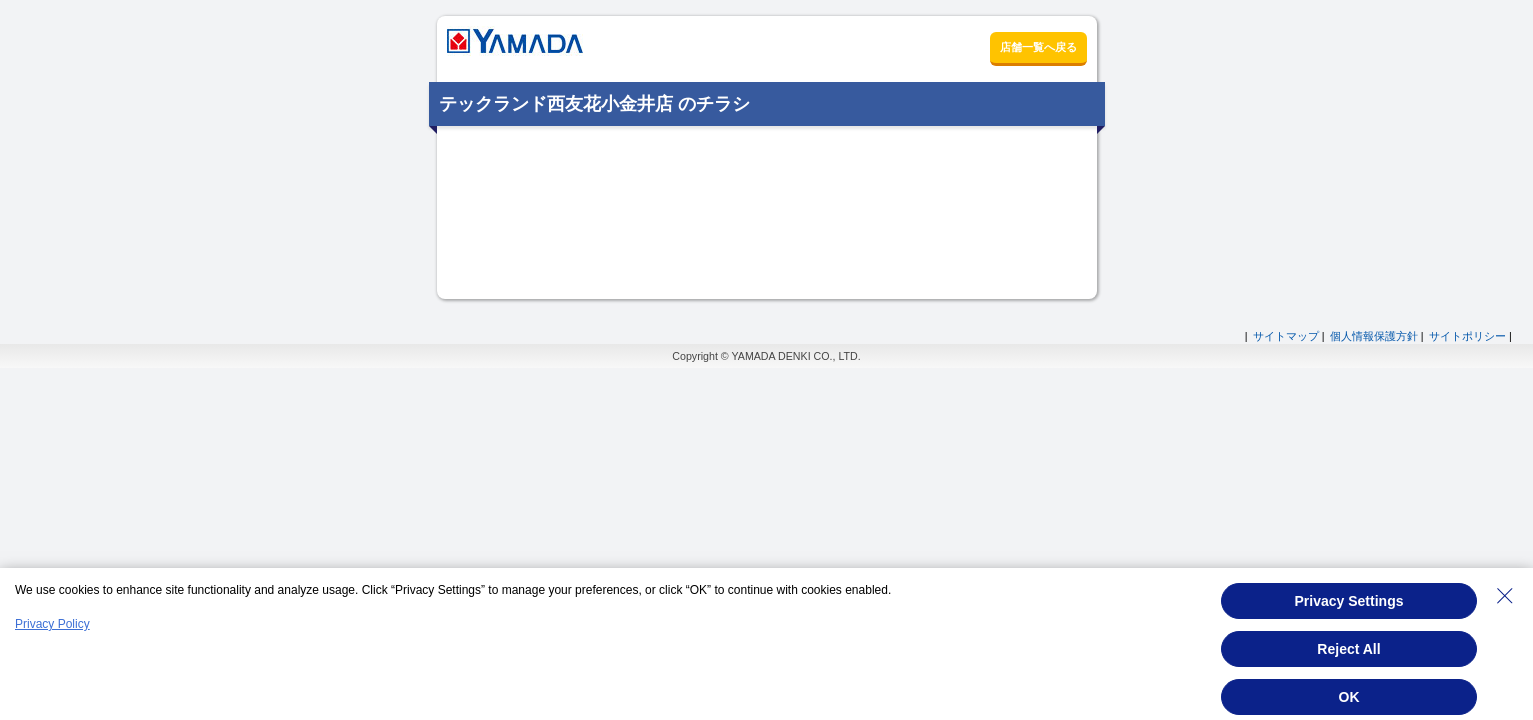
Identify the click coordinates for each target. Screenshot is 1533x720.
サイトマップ (1286, 336)
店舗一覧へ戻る (1038, 47)
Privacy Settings (1349, 601)
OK (1349, 697)
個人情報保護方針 (1374, 336)
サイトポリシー (1467, 336)
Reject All (1348, 649)
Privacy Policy (52, 624)
